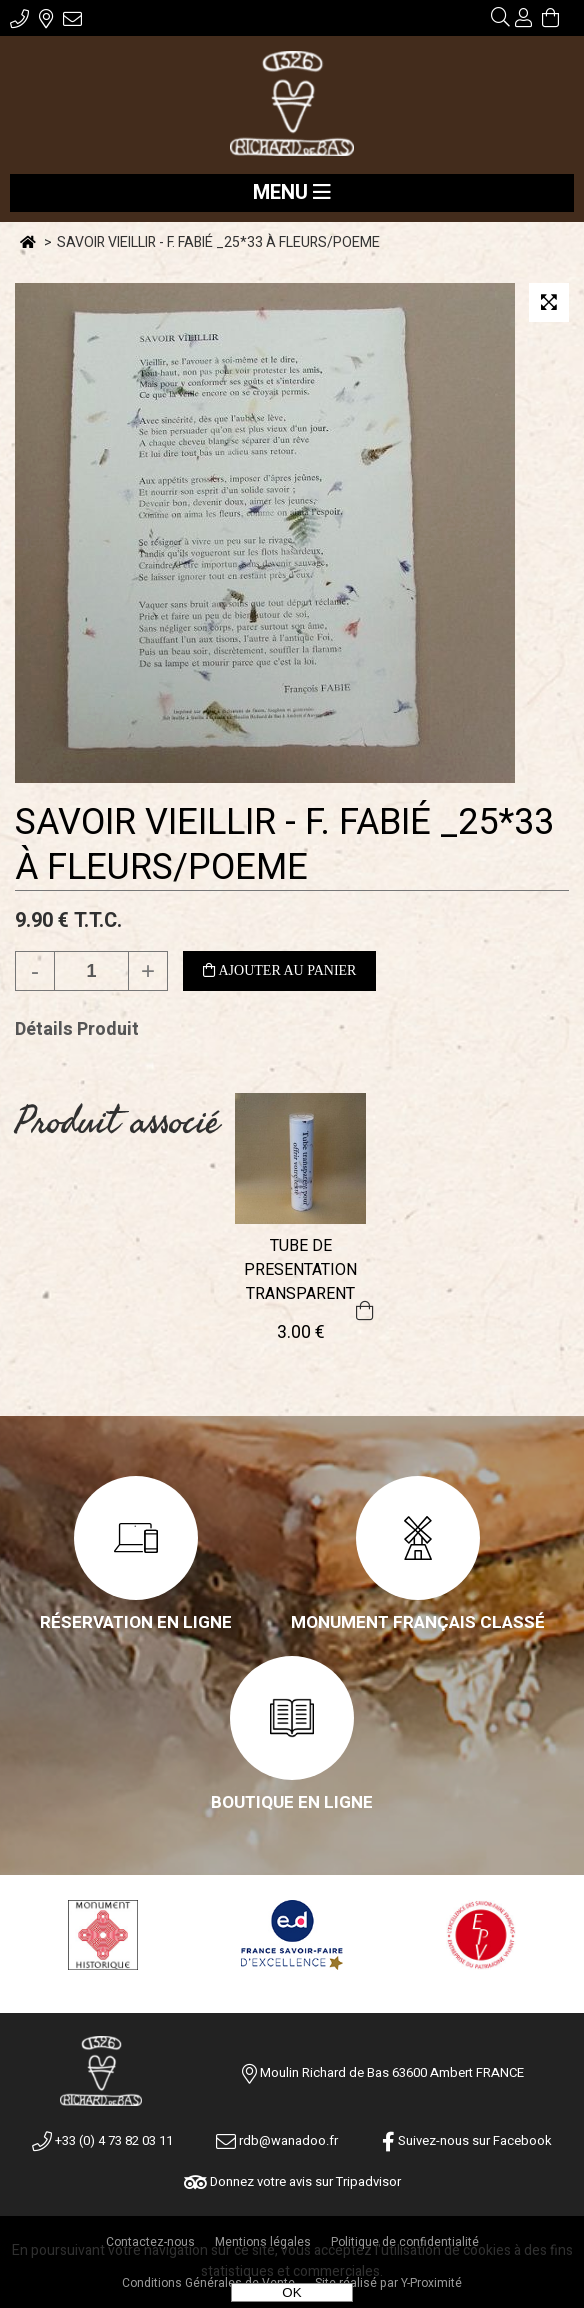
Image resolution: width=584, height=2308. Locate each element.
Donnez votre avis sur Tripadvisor (292, 2181)
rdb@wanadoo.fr (277, 2140)
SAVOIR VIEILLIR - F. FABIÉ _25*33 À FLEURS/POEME (284, 845)
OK (291, 2292)
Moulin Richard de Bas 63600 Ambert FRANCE (392, 2072)
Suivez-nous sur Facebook (467, 2140)
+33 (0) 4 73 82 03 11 (102, 2140)
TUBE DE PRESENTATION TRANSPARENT (300, 1270)
